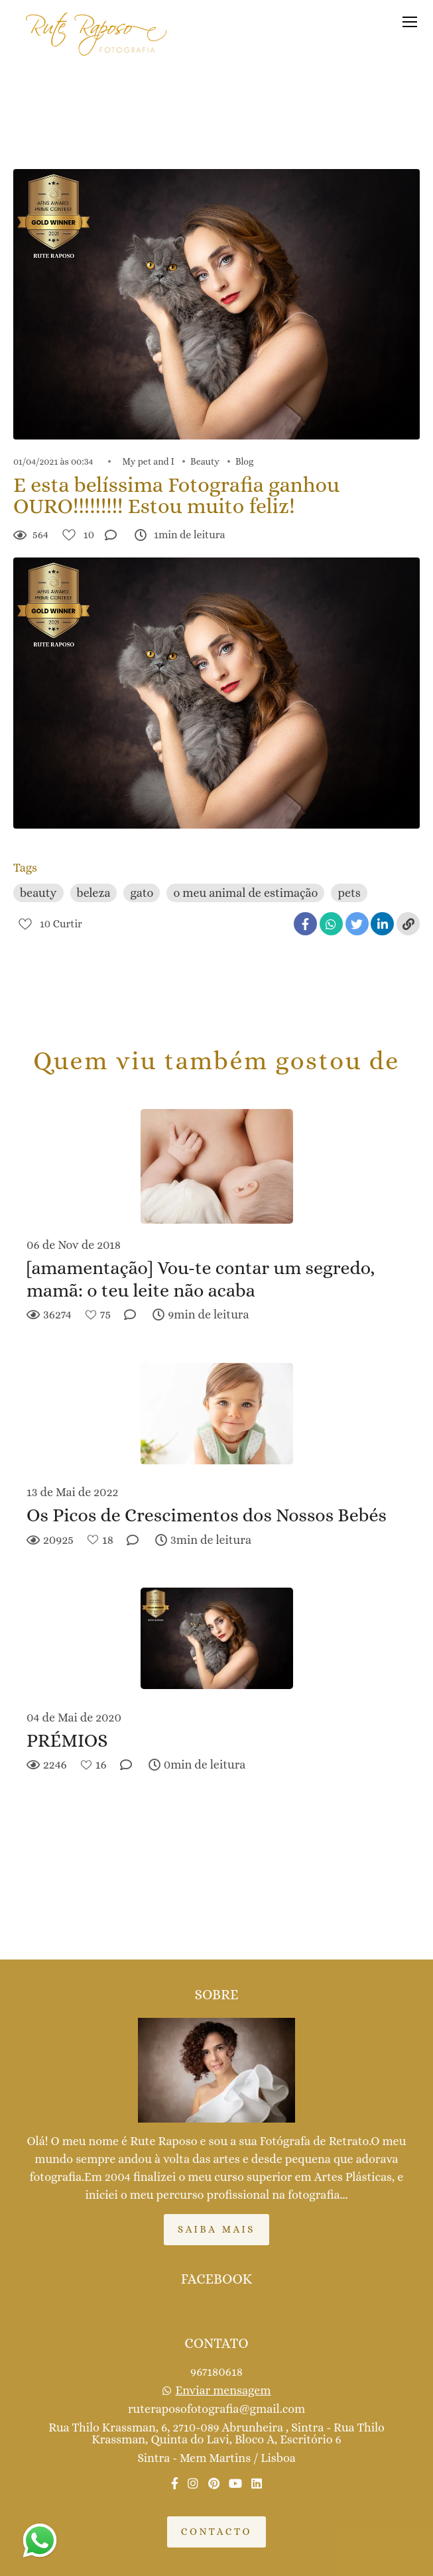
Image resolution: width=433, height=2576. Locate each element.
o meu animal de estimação (245, 893)
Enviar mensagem (223, 2390)
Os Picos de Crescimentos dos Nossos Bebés (207, 1515)
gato (141, 893)
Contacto (216, 2532)
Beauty (204, 461)
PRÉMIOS (67, 1740)
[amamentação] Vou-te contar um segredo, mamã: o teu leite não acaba (201, 1279)
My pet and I (148, 461)
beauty (38, 893)
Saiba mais (216, 2229)
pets (349, 893)
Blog (244, 461)
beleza (94, 893)
